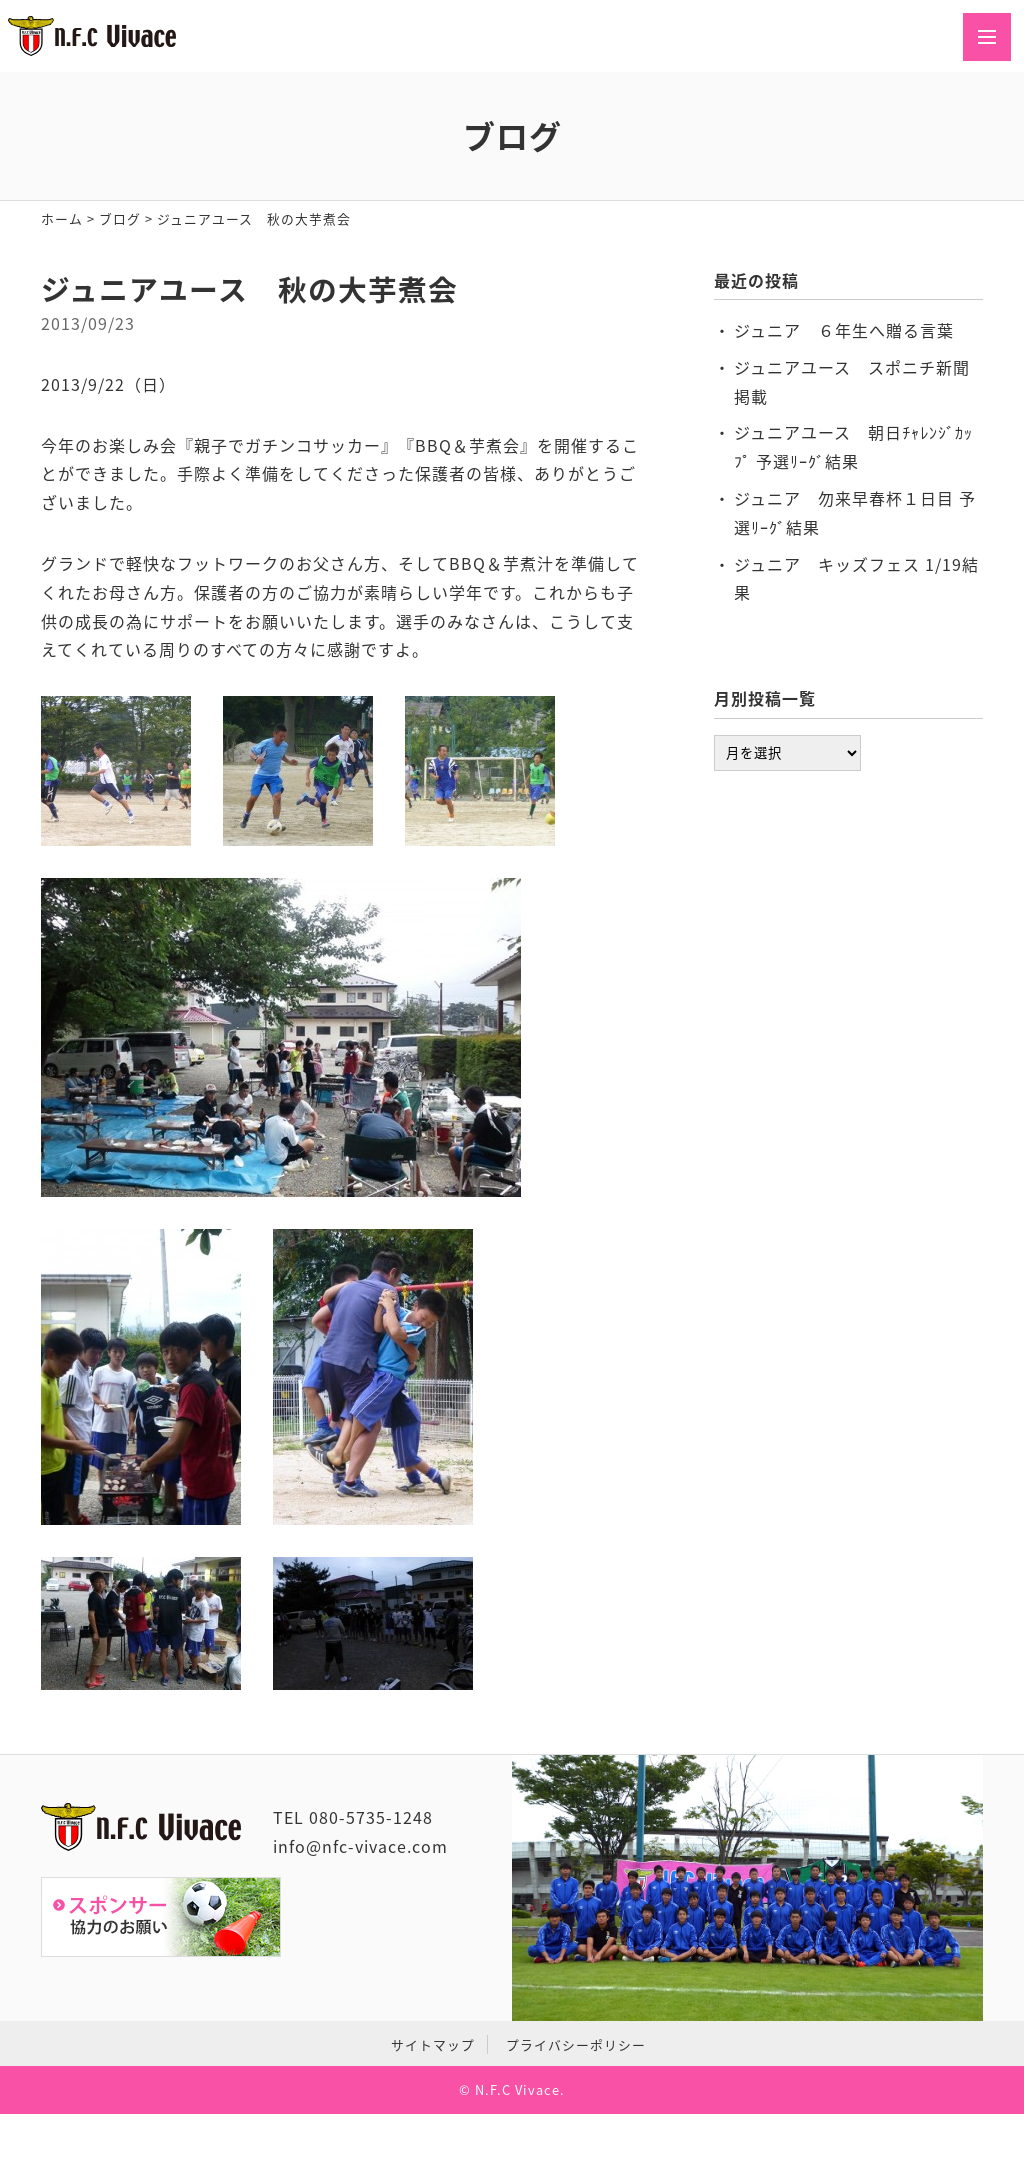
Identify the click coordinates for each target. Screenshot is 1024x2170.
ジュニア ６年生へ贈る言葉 (844, 330)
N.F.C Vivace (517, 2089)
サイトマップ (433, 2044)
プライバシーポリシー (576, 2044)
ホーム (62, 218)
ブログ (120, 218)
